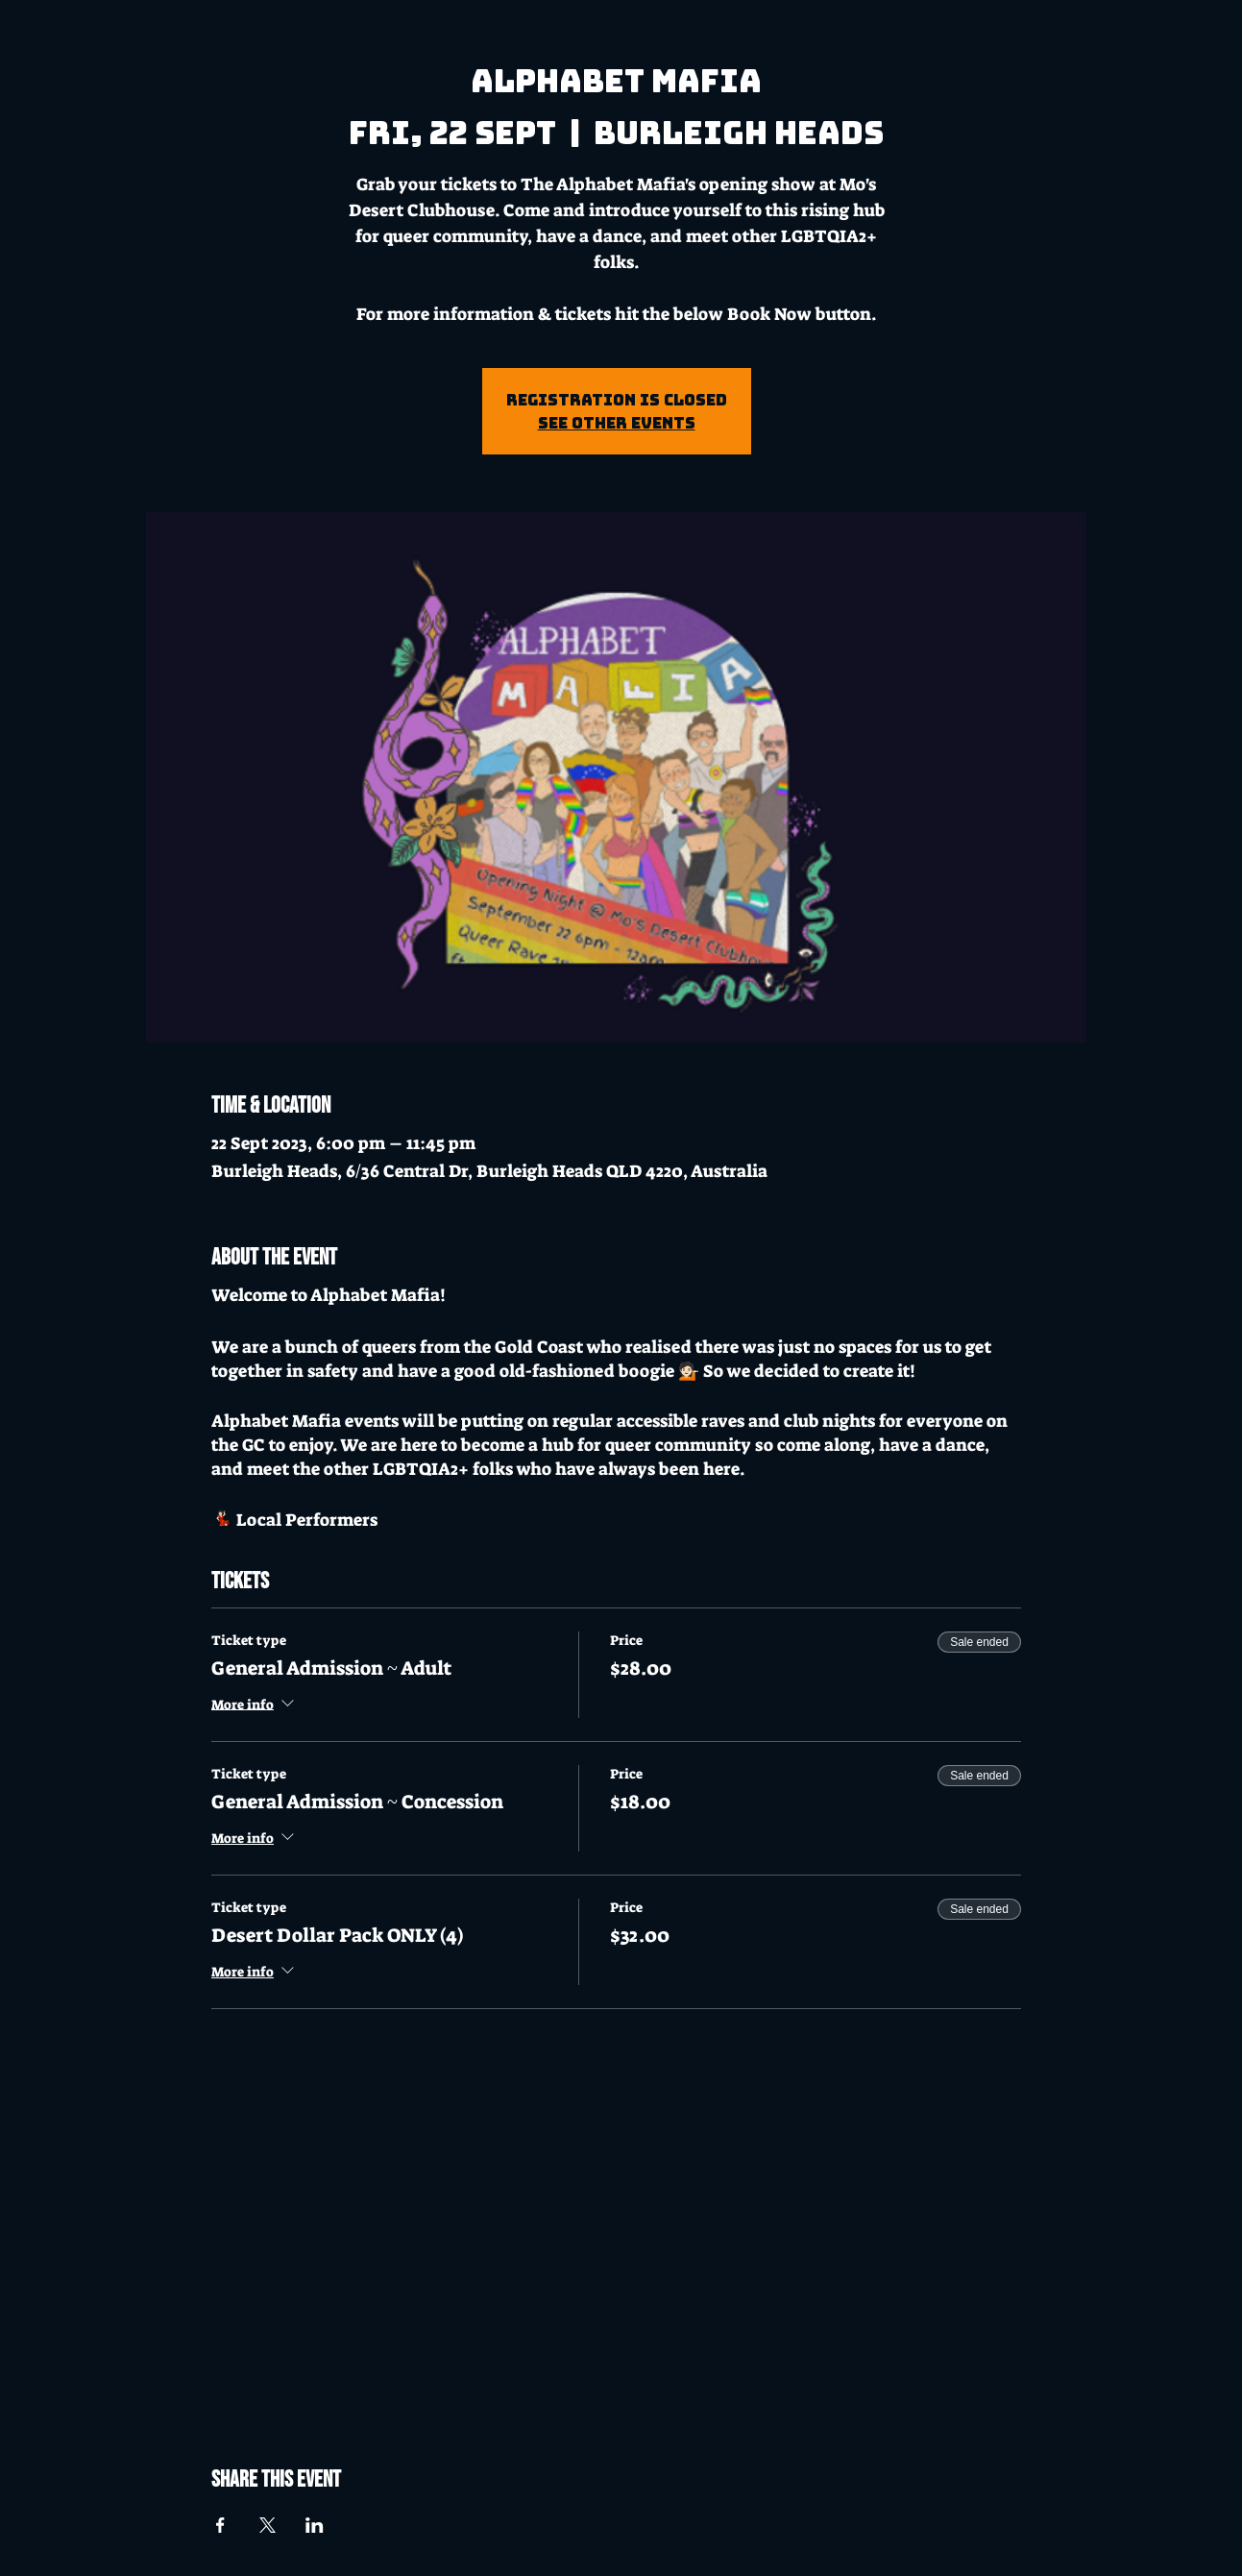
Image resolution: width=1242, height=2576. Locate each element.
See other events (616, 422)
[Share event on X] (267, 2525)
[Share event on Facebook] (220, 2525)
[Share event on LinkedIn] (314, 2525)
